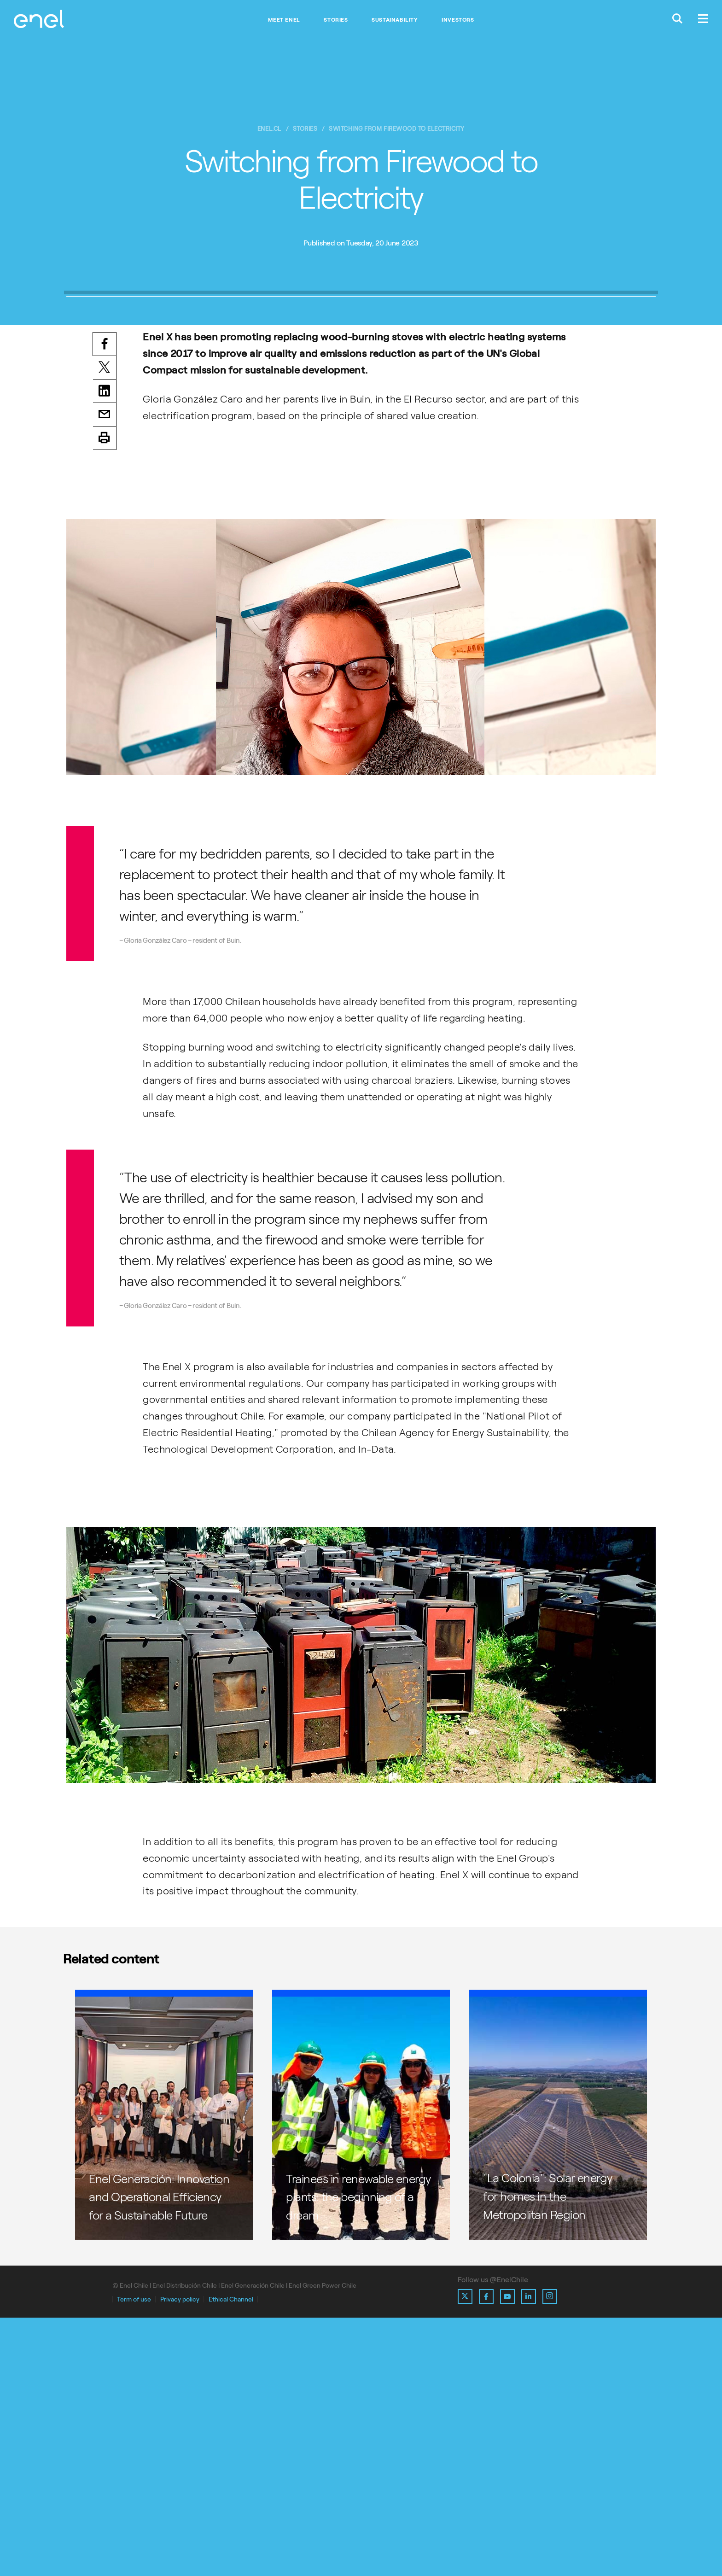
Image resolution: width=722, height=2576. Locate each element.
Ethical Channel (231, 2558)
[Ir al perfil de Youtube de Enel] (507, 2554)
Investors (458, 20)
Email (104, 672)
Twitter (104, 625)
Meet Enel (284, 20)
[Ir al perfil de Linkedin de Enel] (528, 2554)
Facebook (104, 600)
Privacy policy (179, 2558)
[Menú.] (703, 19)
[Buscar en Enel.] (677, 19)
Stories (336, 20)
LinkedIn (104, 648)
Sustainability (395, 20)
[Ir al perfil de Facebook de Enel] (486, 2554)
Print (104, 696)
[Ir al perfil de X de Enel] (465, 2554)
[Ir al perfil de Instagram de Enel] (549, 2554)
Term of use (134, 2558)
